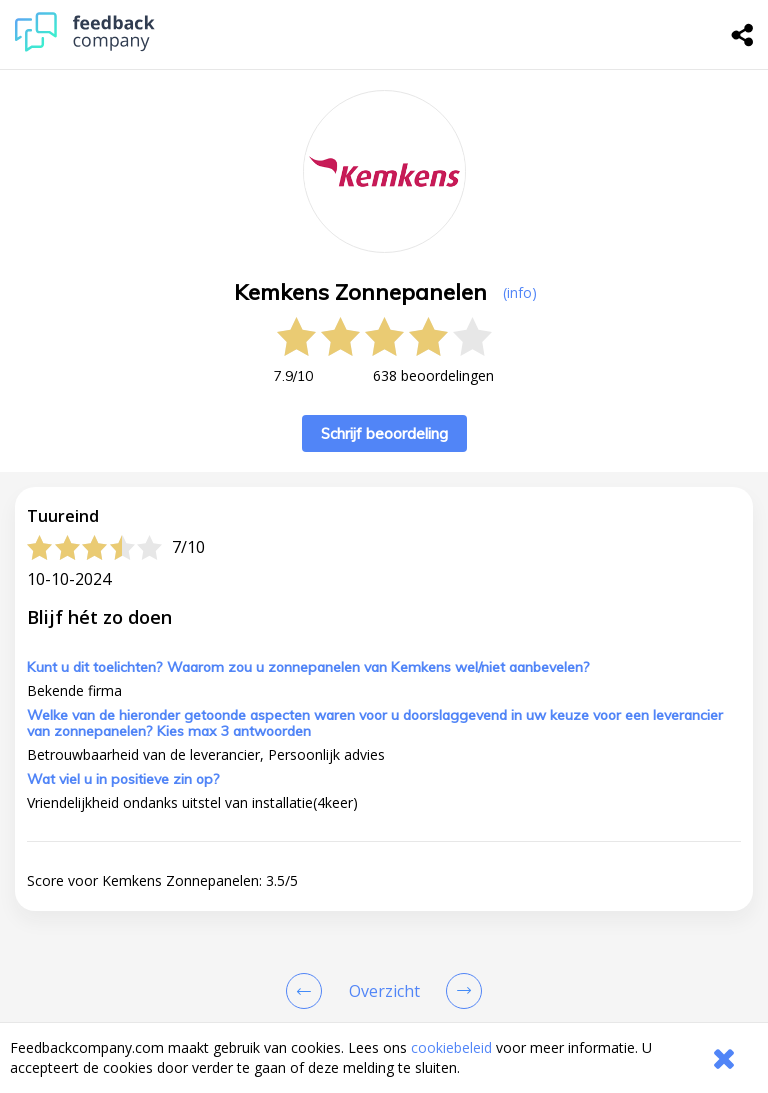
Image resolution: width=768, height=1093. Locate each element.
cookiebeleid (451, 1047)
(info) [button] (520, 292)
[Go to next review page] (460, 991)
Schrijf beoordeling (384, 433)
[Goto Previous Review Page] (308, 991)
